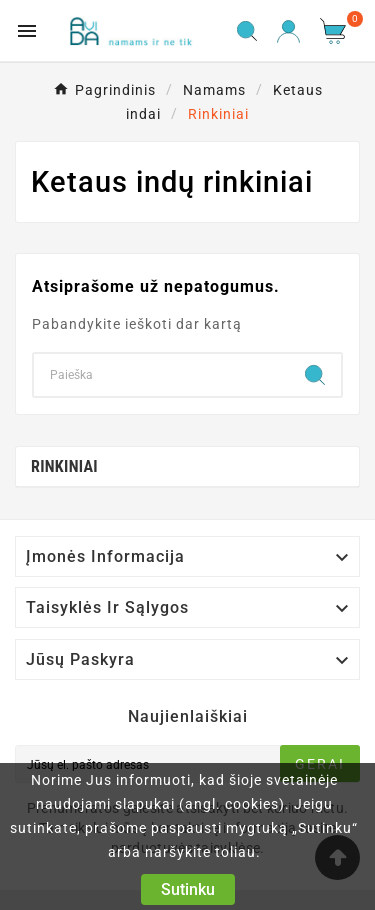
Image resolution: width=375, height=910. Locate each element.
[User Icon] (288, 31)
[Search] (161, 375)
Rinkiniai (64, 466)
